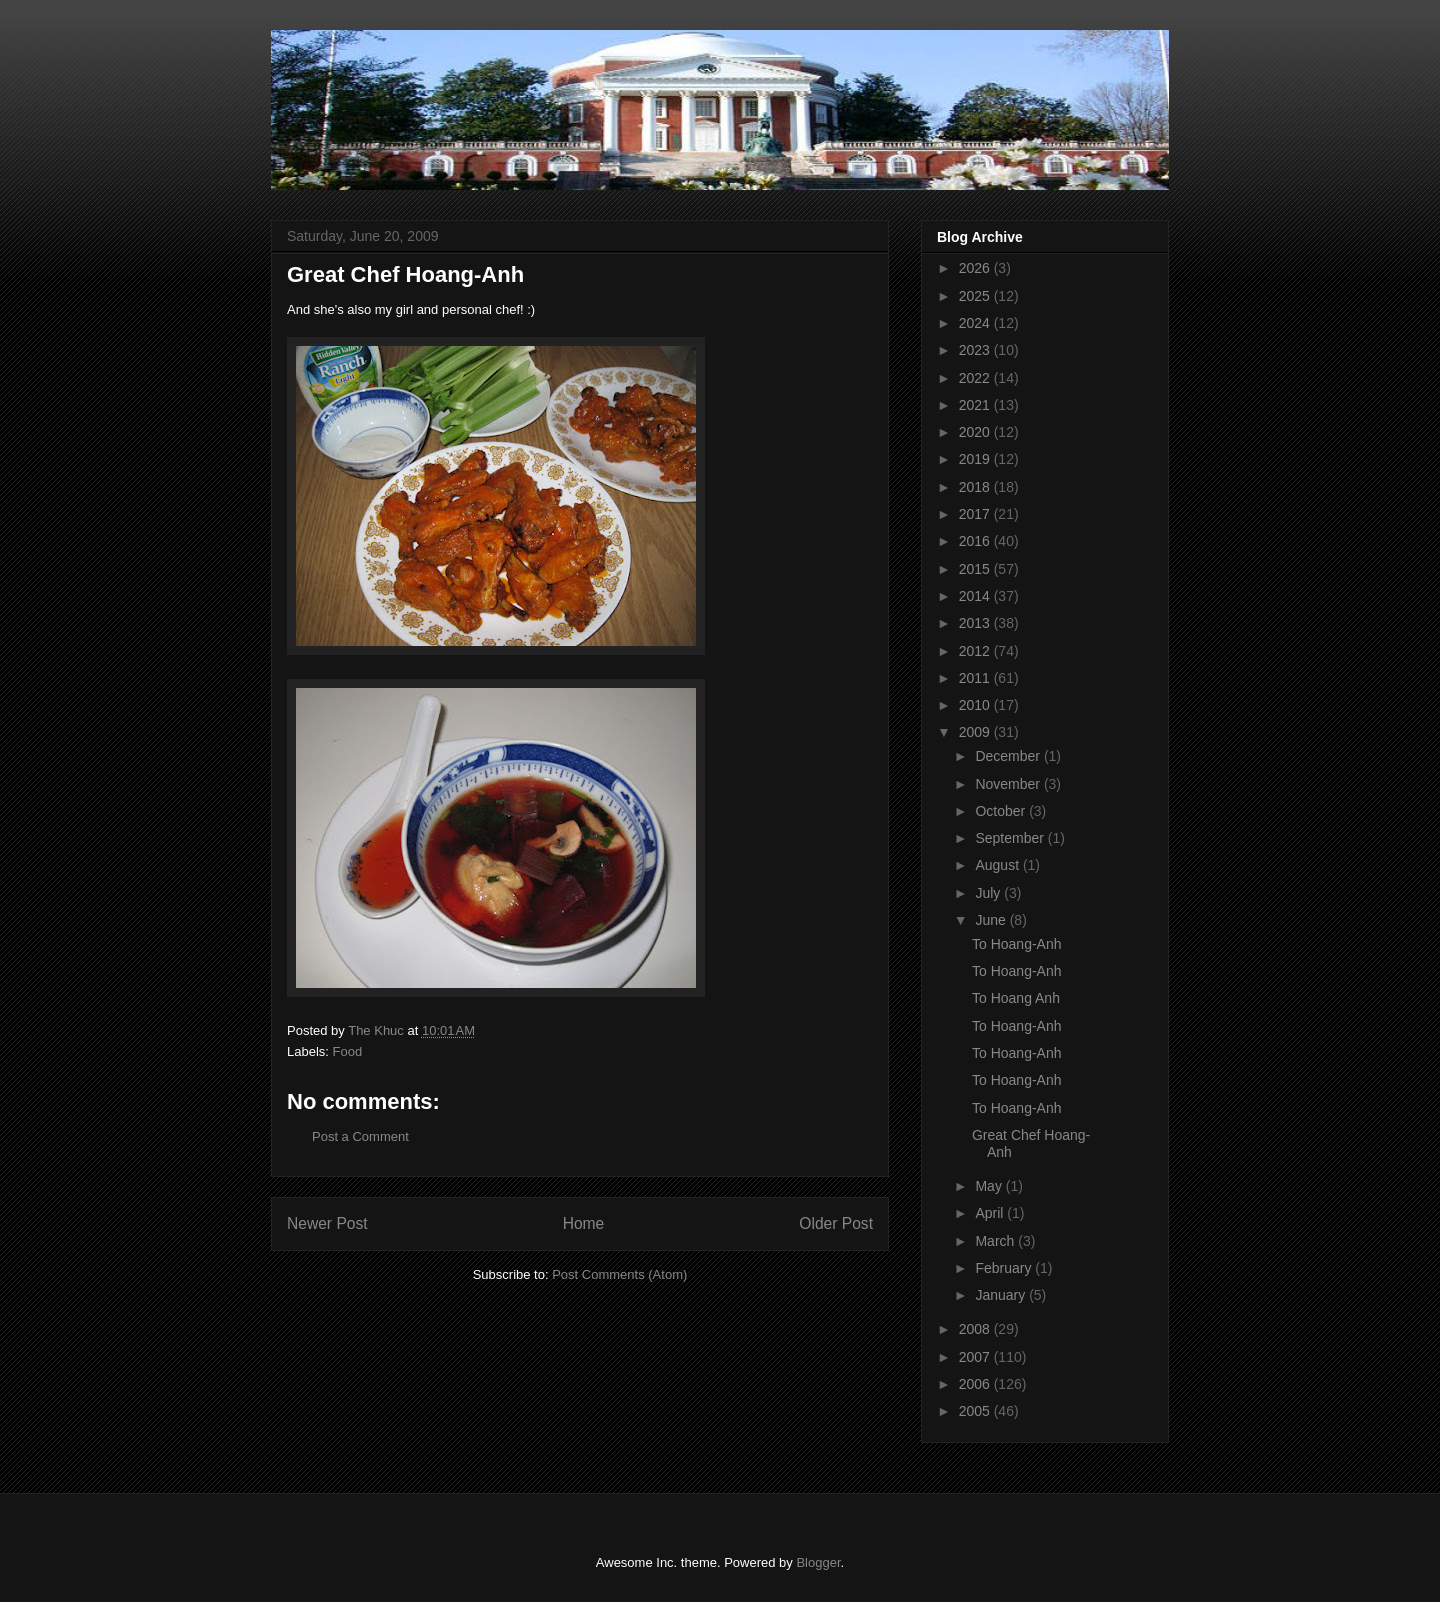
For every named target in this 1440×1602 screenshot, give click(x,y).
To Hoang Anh (1016, 998)
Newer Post (327, 1223)
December (1009, 756)
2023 (976, 350)
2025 (976, 296)
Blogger (818, 1562)
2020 (976, 432)
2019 (976, 459)
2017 (976, 514)
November (1009, 784)
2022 (976, 378)
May (990, 1186)
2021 (976, 405)
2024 (976, 323)
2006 (976, 1384)
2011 (976, 678)
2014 (976, 596)
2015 (976, 569)
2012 (976, 651)
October (1002, 811)
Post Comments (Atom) (619, 1274)
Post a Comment (360, 1136)
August (998, 865)
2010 (976, 705)
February (1005, 1268)
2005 (976, 1411)
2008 (976, 1329)
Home (584, 1223)
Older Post (836, 1223)
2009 (976, 732)
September (1011, 838)
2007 (976, 1357)
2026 (976, 268)
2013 (976, 623)
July (989, 893)
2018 (976, 487)
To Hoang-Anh (1017, 944)
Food (348, 1051)
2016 (976, 541)
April (991, 1213)
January (1002, 1295)
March (996, 1241)
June (992, 920)
